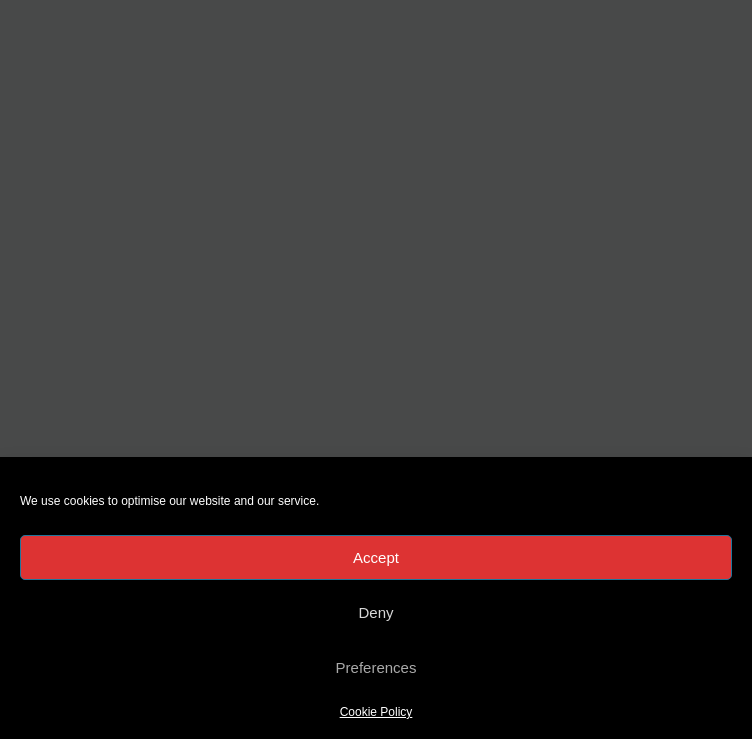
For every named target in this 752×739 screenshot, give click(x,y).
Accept (376, 557)
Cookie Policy (376, 712)
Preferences (376, 667)
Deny (375, 612)
